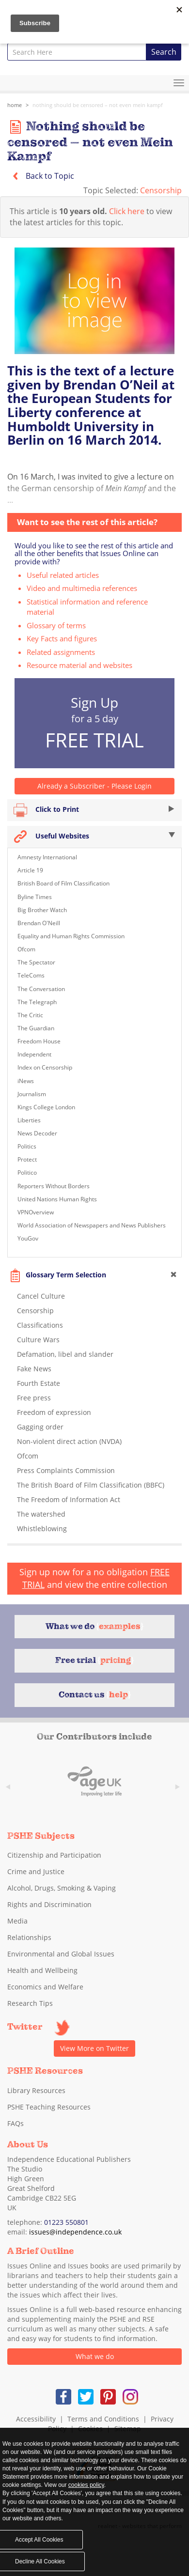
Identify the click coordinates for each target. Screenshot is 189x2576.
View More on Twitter (94, 2048)
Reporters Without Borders (53, 1186)
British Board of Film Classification (63, 883)
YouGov (27, 1238)
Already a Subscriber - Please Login (94, 786)
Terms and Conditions (103, 2418)
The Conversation (41, 989)
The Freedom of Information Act (68, 1499)
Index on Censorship (44, 1067)
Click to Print (94, 810)
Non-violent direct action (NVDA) (69, 1441)
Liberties (29, 1120)
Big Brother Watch (42, 910)
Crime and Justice (35, 1871)
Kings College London (46, 1107)
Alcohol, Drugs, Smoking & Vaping (61, 1888)
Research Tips (30, 2003)
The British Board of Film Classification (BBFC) (90, 1485)
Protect (27, 1159)
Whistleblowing (42, 1528)
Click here (126, 211)
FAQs (15, 2123)
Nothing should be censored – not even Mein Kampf (97, 105)
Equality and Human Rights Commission (71, 936)
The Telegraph (37, 1002)
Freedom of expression (54, 1412)
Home (14, 105)
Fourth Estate (38, 1383)
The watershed (41, 1514)
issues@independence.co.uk (75, 2231)
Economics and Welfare (45, 1986)
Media (17, 1920)
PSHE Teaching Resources (49, 2106)
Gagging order (40, 1426)
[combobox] (76, 52)
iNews (25, 1081)
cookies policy (86, 2485)
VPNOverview (35, 1212)
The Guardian (35, 1028)
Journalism (31, 1094)
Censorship (161, 190)
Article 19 (30, 870)
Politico (27, 1172)
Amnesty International (47, 857)
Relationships (29, 1937)
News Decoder (37, 1133)
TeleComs (31, 975)
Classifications (40, 1325)
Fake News (34, 1368)
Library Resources (36, 2090)
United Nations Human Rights (57, 1199)
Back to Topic (40, 176)
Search (163, 52)
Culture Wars (38, 1339)
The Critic (30, 1015)
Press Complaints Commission (66, 1470)
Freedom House (39, 1041)
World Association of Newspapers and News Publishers (91, 1225)
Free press (34, 1397)
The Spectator (36, 962)
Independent (34, 1054)
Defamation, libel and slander (65, 1354)
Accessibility (36, 2418)
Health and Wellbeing (42, 1970)
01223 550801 (66, 2222)
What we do (95, 2356)
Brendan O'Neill (38, 923)
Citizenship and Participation (54, 1855)
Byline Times (34, 897)
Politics (26, 1146)
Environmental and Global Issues (60, 1953)
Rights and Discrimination (49, 1904)
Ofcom (26, 949)
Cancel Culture (41, 1296)
